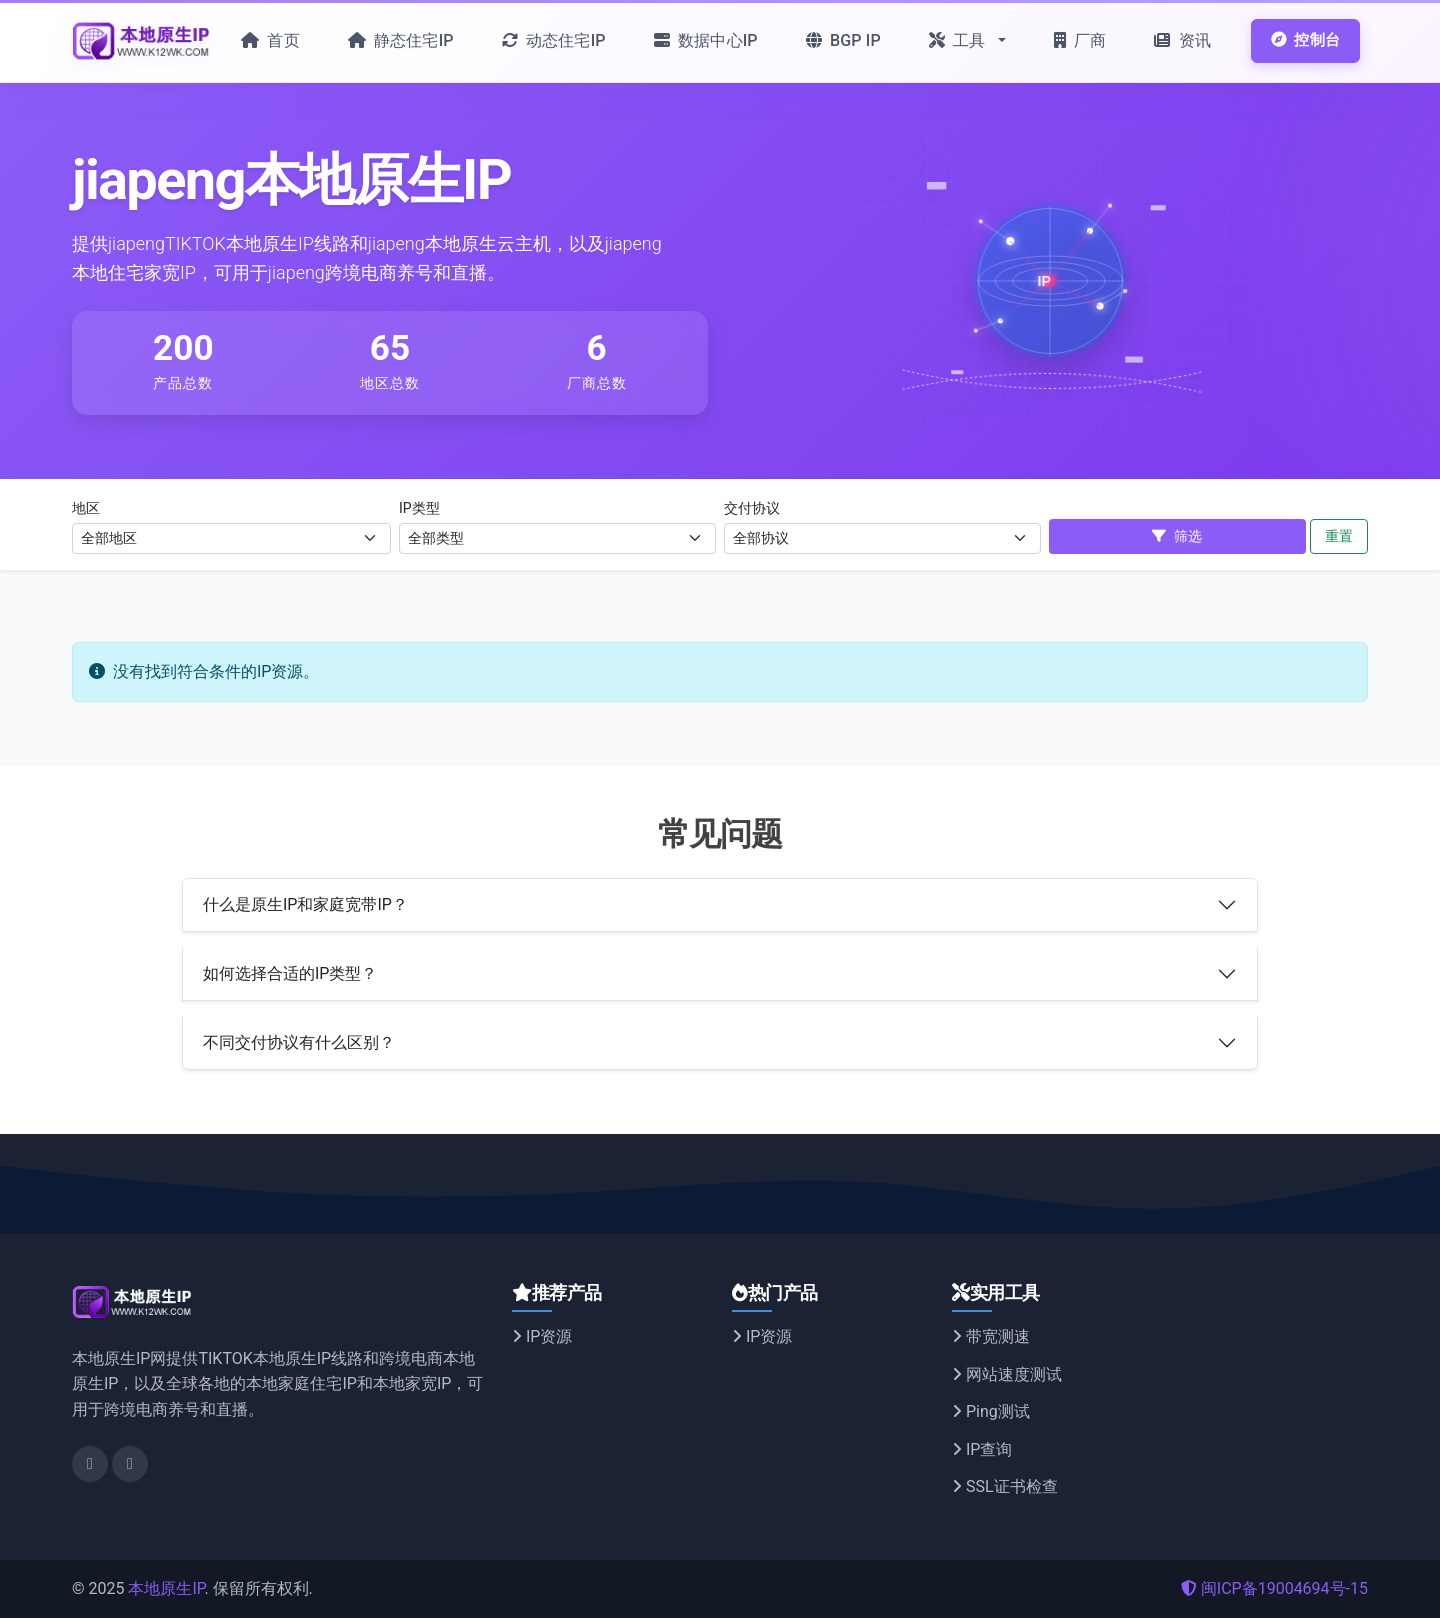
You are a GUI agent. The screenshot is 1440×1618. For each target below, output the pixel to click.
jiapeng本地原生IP (291, 180)
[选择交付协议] (882, 538)
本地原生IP (166, 1588)
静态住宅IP (401, 40)
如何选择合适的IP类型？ (290, 973)
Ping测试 (991, 1411)
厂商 (1080, 40)
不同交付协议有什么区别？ (299, 1042)
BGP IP (843, 40)
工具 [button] (959, 40)
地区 (86, 508)
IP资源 (542, 1336)
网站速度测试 (1007, 1374)
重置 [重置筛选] (1339, 536)
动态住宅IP (554, 40)
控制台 (1305, 40)
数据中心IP (706, 40)
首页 (270, 40)
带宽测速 (991, 1336)
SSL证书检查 (1005, 1486)
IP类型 (419, 508)
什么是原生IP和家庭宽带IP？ (305, 904)
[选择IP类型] (557, 538)
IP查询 (982, 1449)
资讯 (1182, 40)
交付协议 (752, 508)
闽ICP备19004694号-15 (1274, 1588)
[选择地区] (231, 538)
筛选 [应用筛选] (1177, 536)
